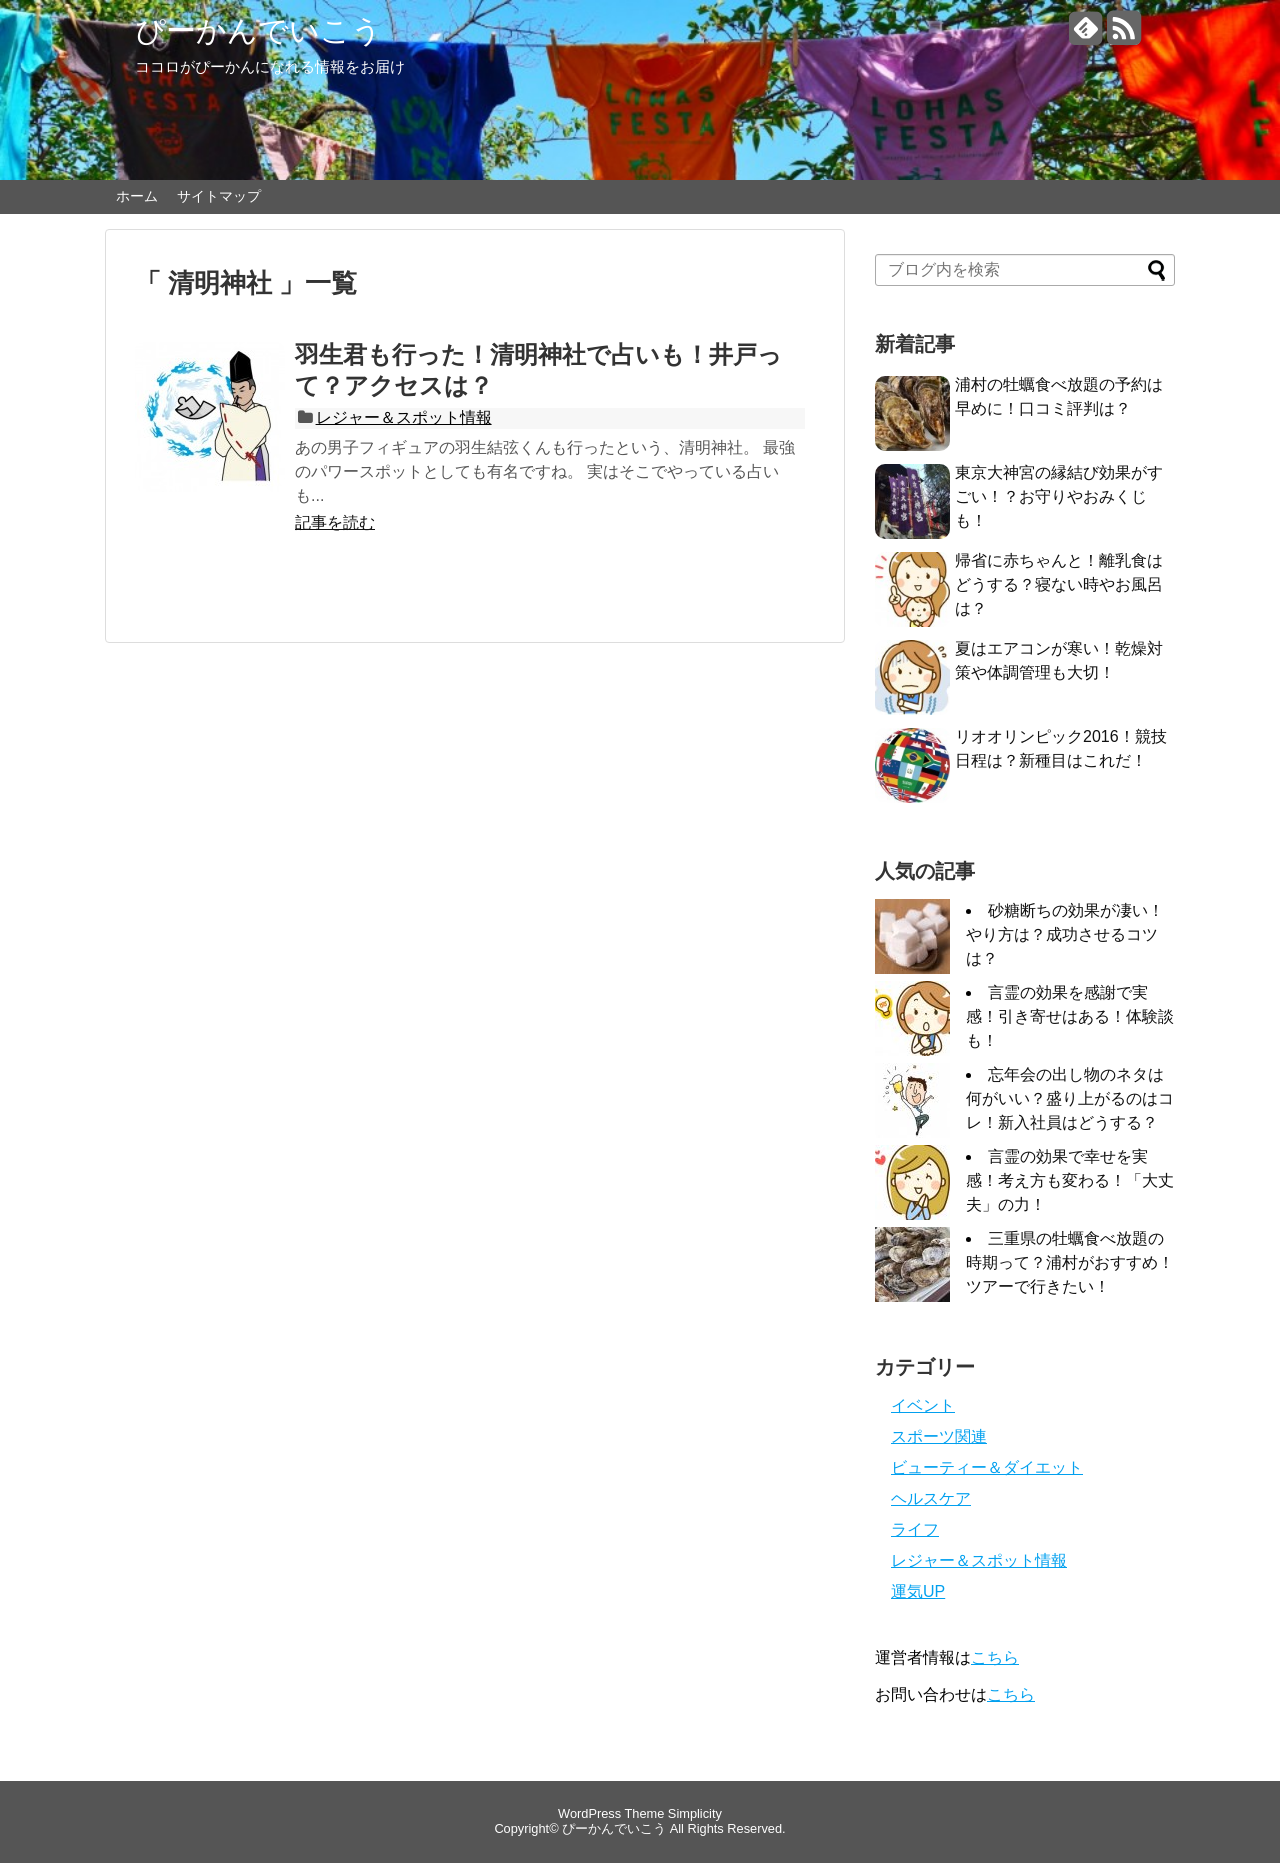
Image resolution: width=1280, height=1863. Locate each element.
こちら (995, 1657)
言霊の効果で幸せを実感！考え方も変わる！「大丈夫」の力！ (1070, 1180)
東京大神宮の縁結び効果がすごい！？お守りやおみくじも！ (1059, 496)
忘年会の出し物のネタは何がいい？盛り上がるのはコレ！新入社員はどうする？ (1070, 1098)
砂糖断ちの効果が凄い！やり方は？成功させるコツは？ (1065, 934)
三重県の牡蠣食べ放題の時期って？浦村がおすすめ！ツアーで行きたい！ (1070, 1262)
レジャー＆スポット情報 (404, 417)
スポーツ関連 (939, 1436)
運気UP (918, 1591)
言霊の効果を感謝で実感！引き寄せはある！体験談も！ (1070, 1016)
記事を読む (335, 522)
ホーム (137, 196)
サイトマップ (219, 196)
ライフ (915, 1529)
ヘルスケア (931, 1498)
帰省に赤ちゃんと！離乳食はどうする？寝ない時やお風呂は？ (1059, 584)
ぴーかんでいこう (258, 30)
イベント (923, 1405)
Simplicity (695, 1813)
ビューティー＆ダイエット (987, 1467)
